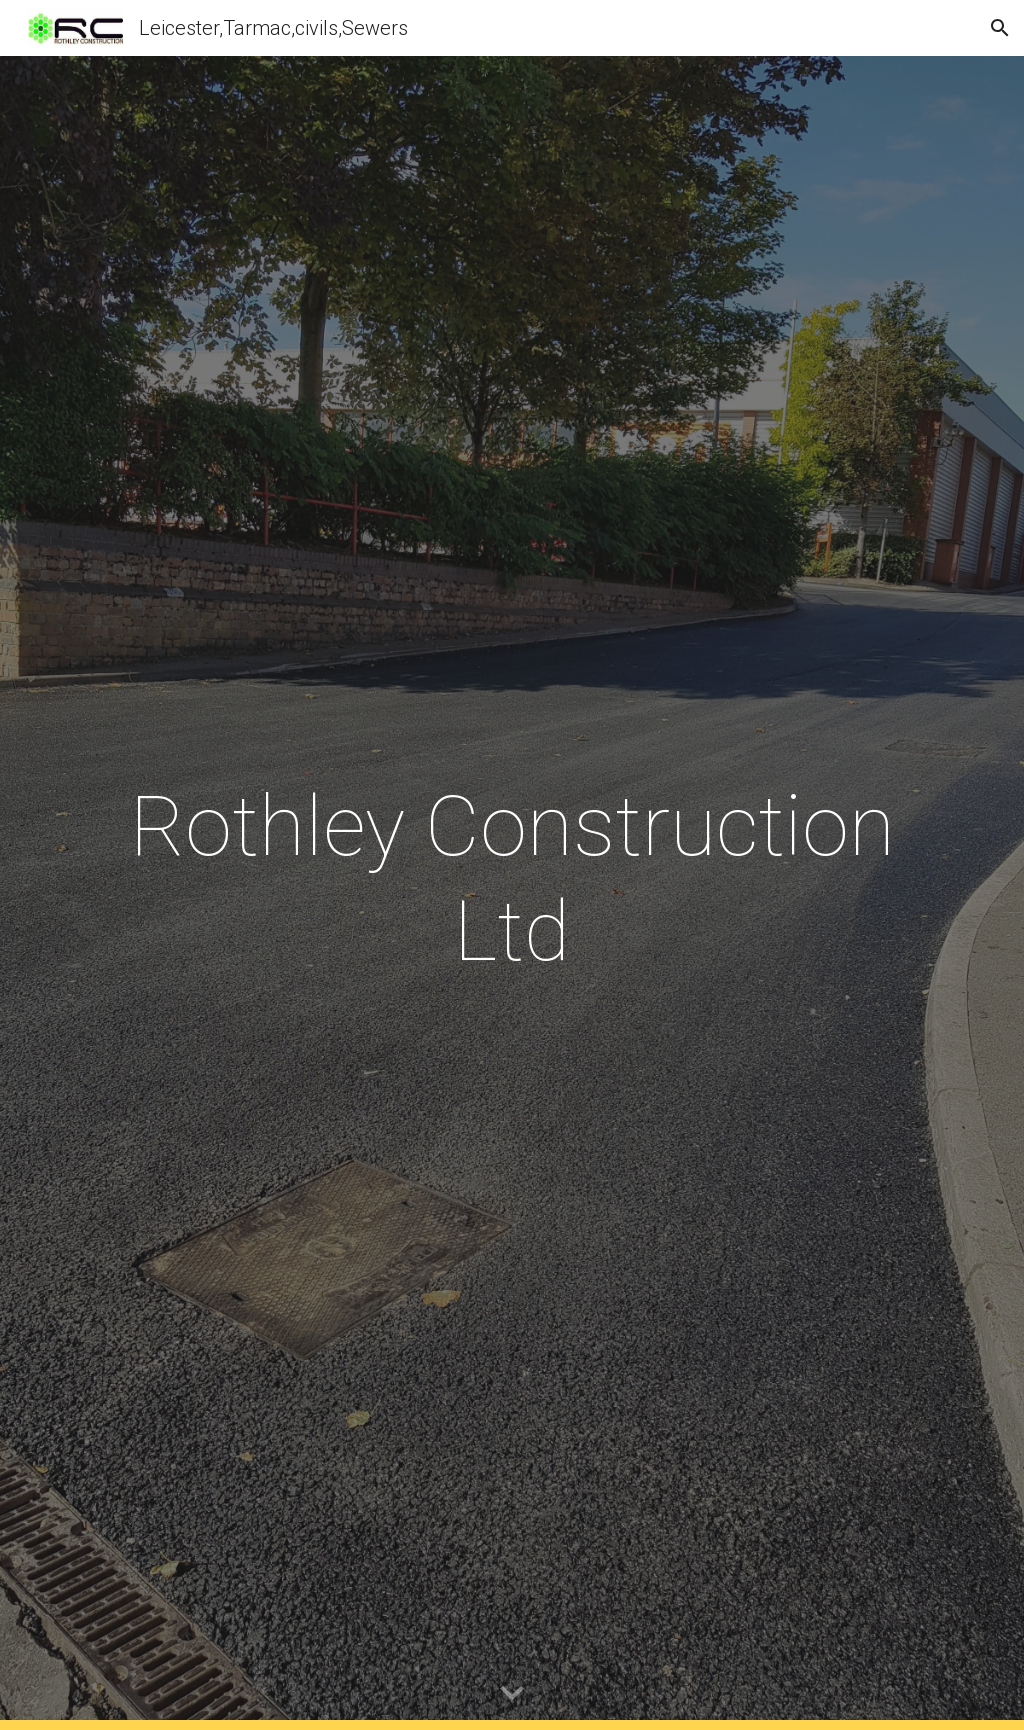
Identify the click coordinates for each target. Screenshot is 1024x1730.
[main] (512, 879)
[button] (1000, 28)
